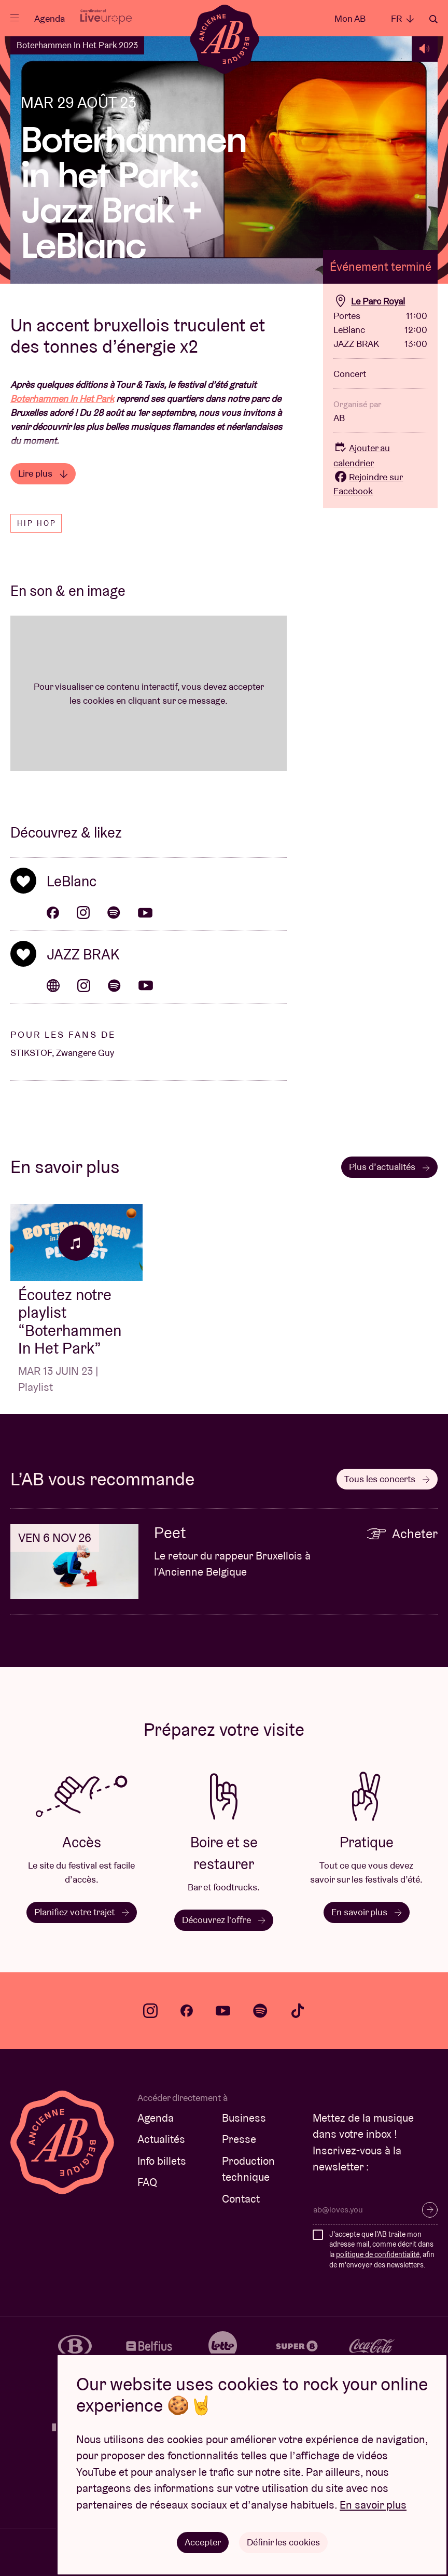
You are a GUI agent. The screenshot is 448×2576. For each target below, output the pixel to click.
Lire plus (43, 473)
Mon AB (350, 18)
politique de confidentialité (377, 2254)
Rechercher (433, 19)
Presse (239, 2139)
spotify (260, 2010)
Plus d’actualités (389, 1167)
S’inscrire (430, 2210)
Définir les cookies (283, 2542)
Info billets (161, 2161)
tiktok (297, 2010)
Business (244, 2118)
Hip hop (37, 523)
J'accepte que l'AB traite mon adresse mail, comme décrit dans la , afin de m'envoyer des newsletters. (382, 2249)
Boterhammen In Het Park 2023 (77, 45)
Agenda (49, 18)
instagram (150, 2010)
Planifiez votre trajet (81, 1912)
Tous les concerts (387, 1479)
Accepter (203, 2542)
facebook (186, 2010)
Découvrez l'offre (223, 1920)
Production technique (248, 2169)
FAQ (147, 2182)
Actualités (161, 2139)
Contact (241, 2199)
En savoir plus (366, 1912)
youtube (223, 2010)
